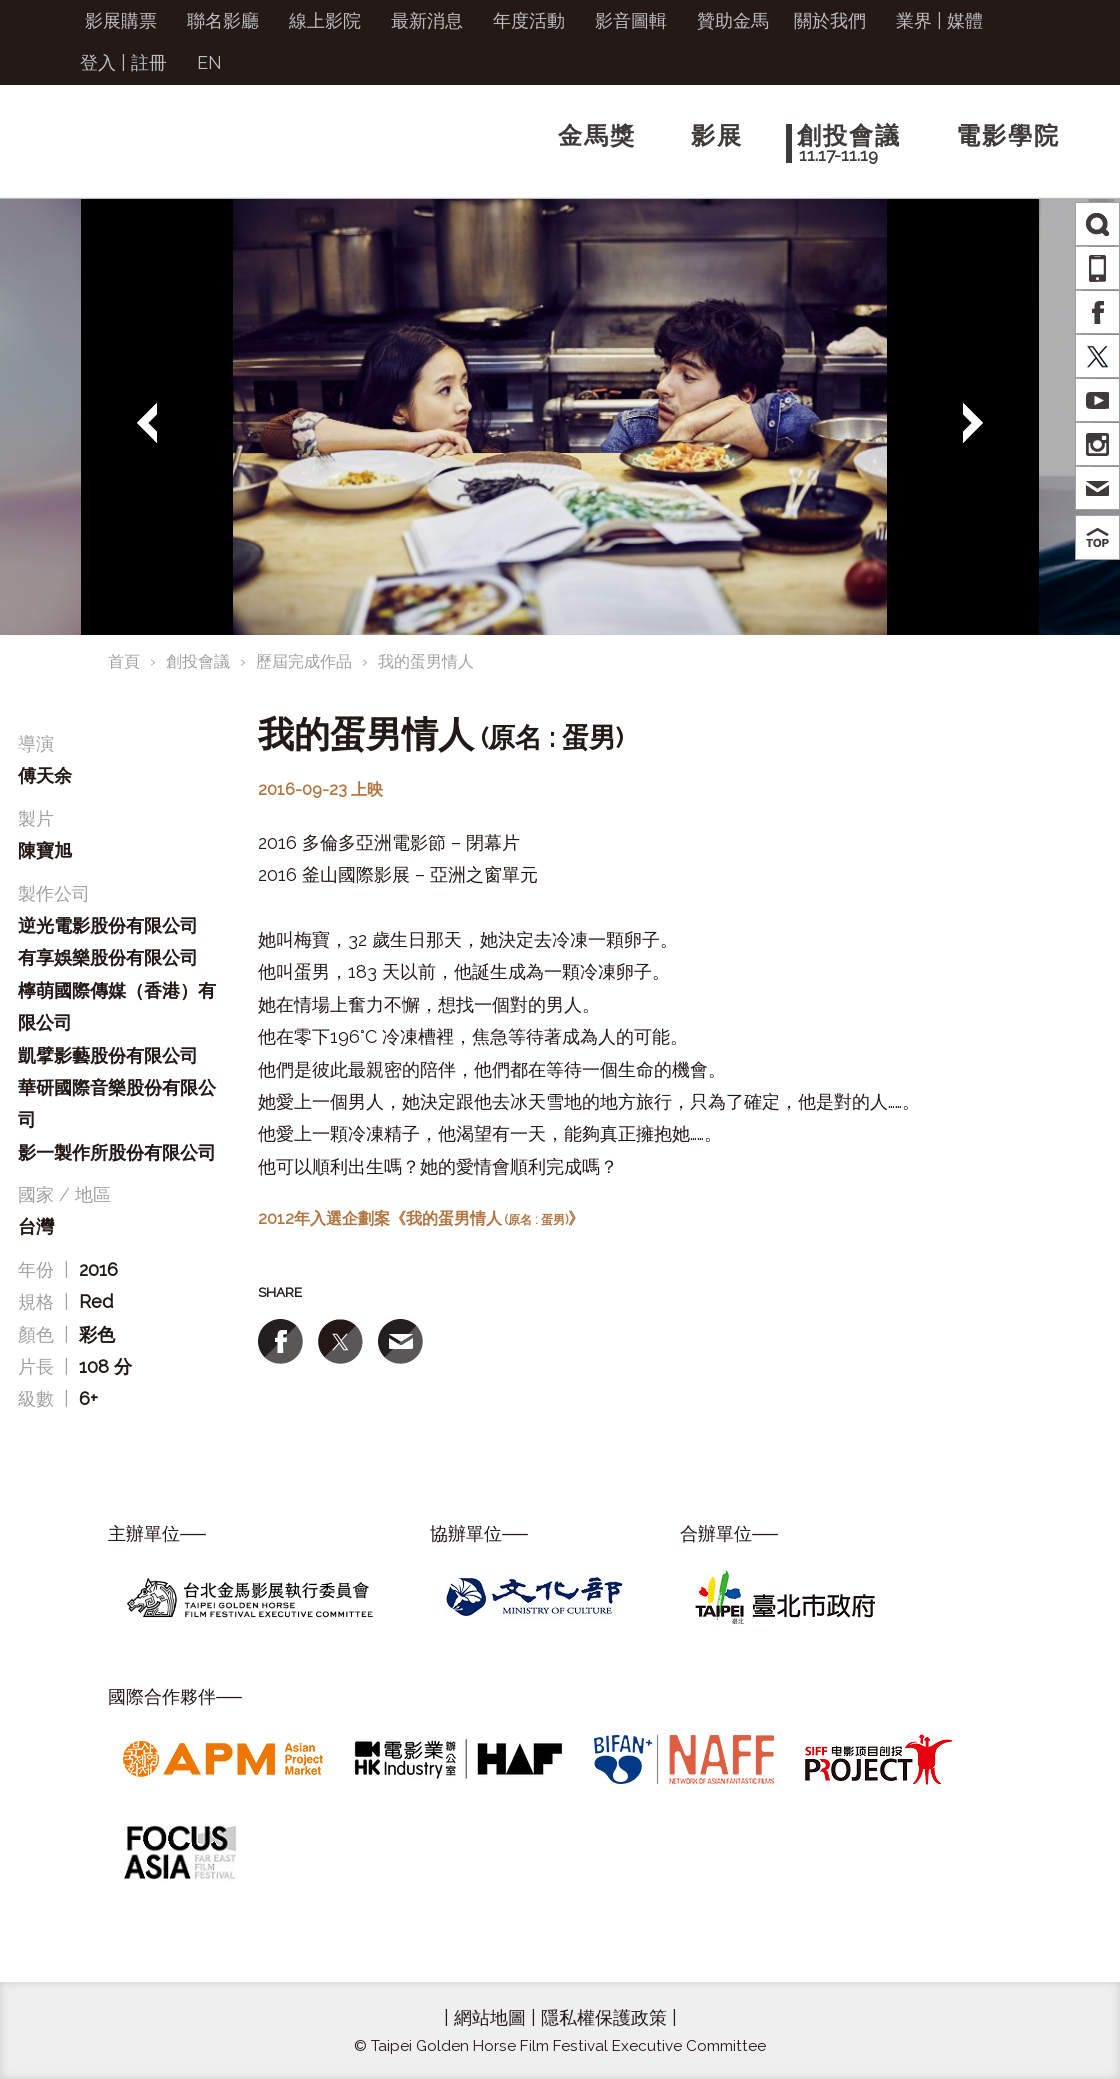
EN (209, 62)
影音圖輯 (631, 20)
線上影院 (325, 20)
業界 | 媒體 (939, 20)
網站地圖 (490, 2017)
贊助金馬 (733, 20)
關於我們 (830, 20)
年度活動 (529, 20)
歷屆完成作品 (304, 661)
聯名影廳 (223, 20)
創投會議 (198, 661)
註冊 (149, 62)
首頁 (124, 661)
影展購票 (121, 20)
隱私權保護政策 (604, 2017)
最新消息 (427, 20)
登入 (98, 62)
